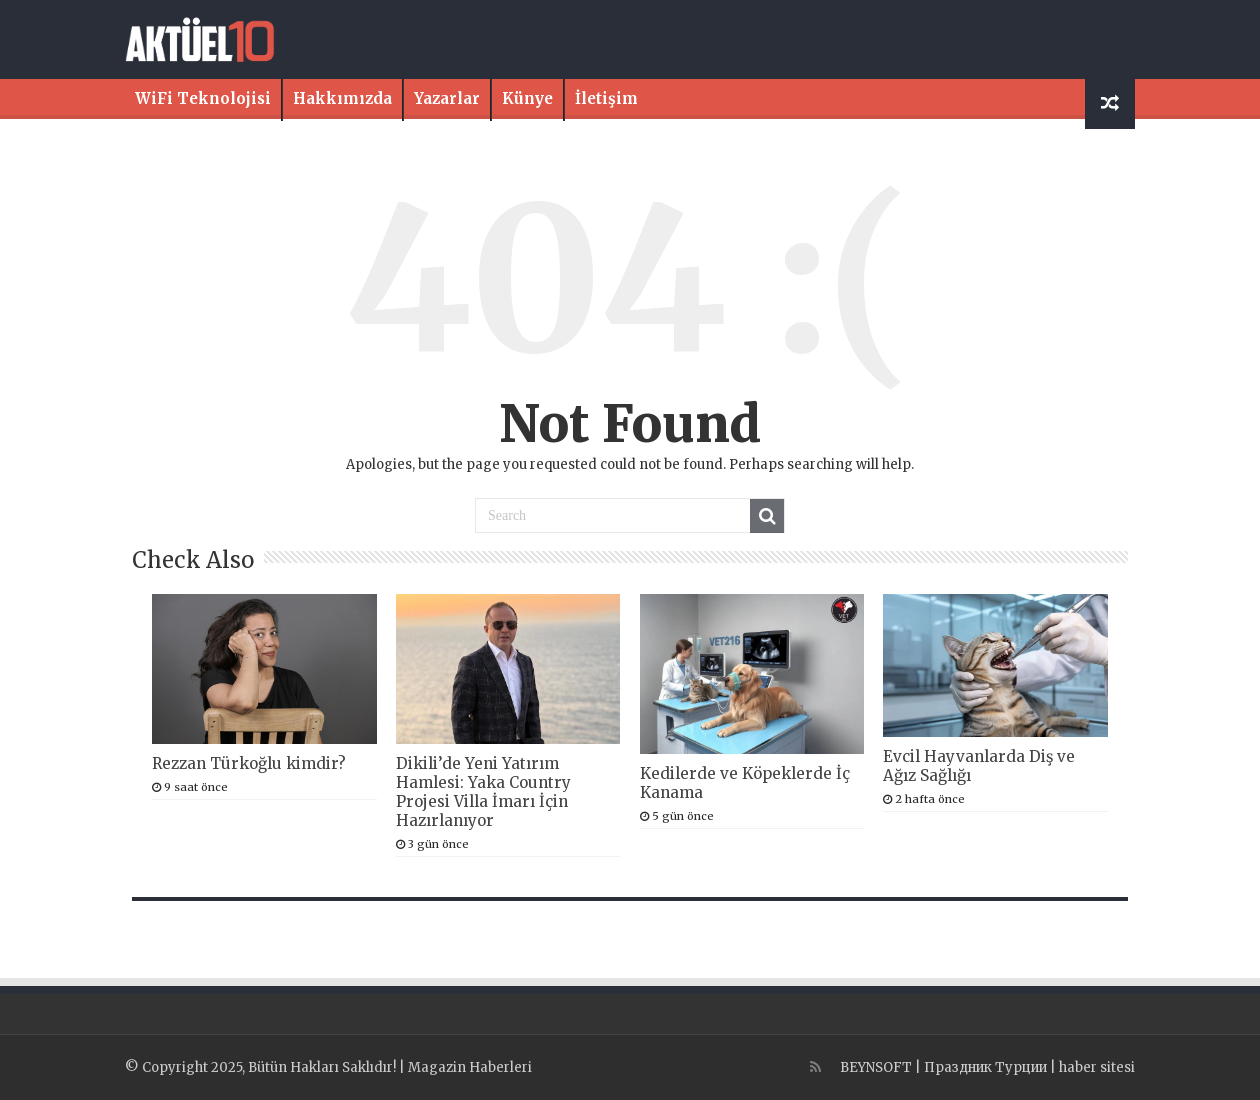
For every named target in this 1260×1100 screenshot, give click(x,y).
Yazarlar (447, 98)
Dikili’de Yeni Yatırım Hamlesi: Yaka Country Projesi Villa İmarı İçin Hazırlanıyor (483, 792)
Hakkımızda (342, 98)
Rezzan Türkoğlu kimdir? (249, 763)
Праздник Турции (985, 1067)
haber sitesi (1097, 1067)
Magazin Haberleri (470, 1067)
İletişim (606, 98)
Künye (527, 98)
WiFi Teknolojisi (203, 98)
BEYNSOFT (876, 1067)
